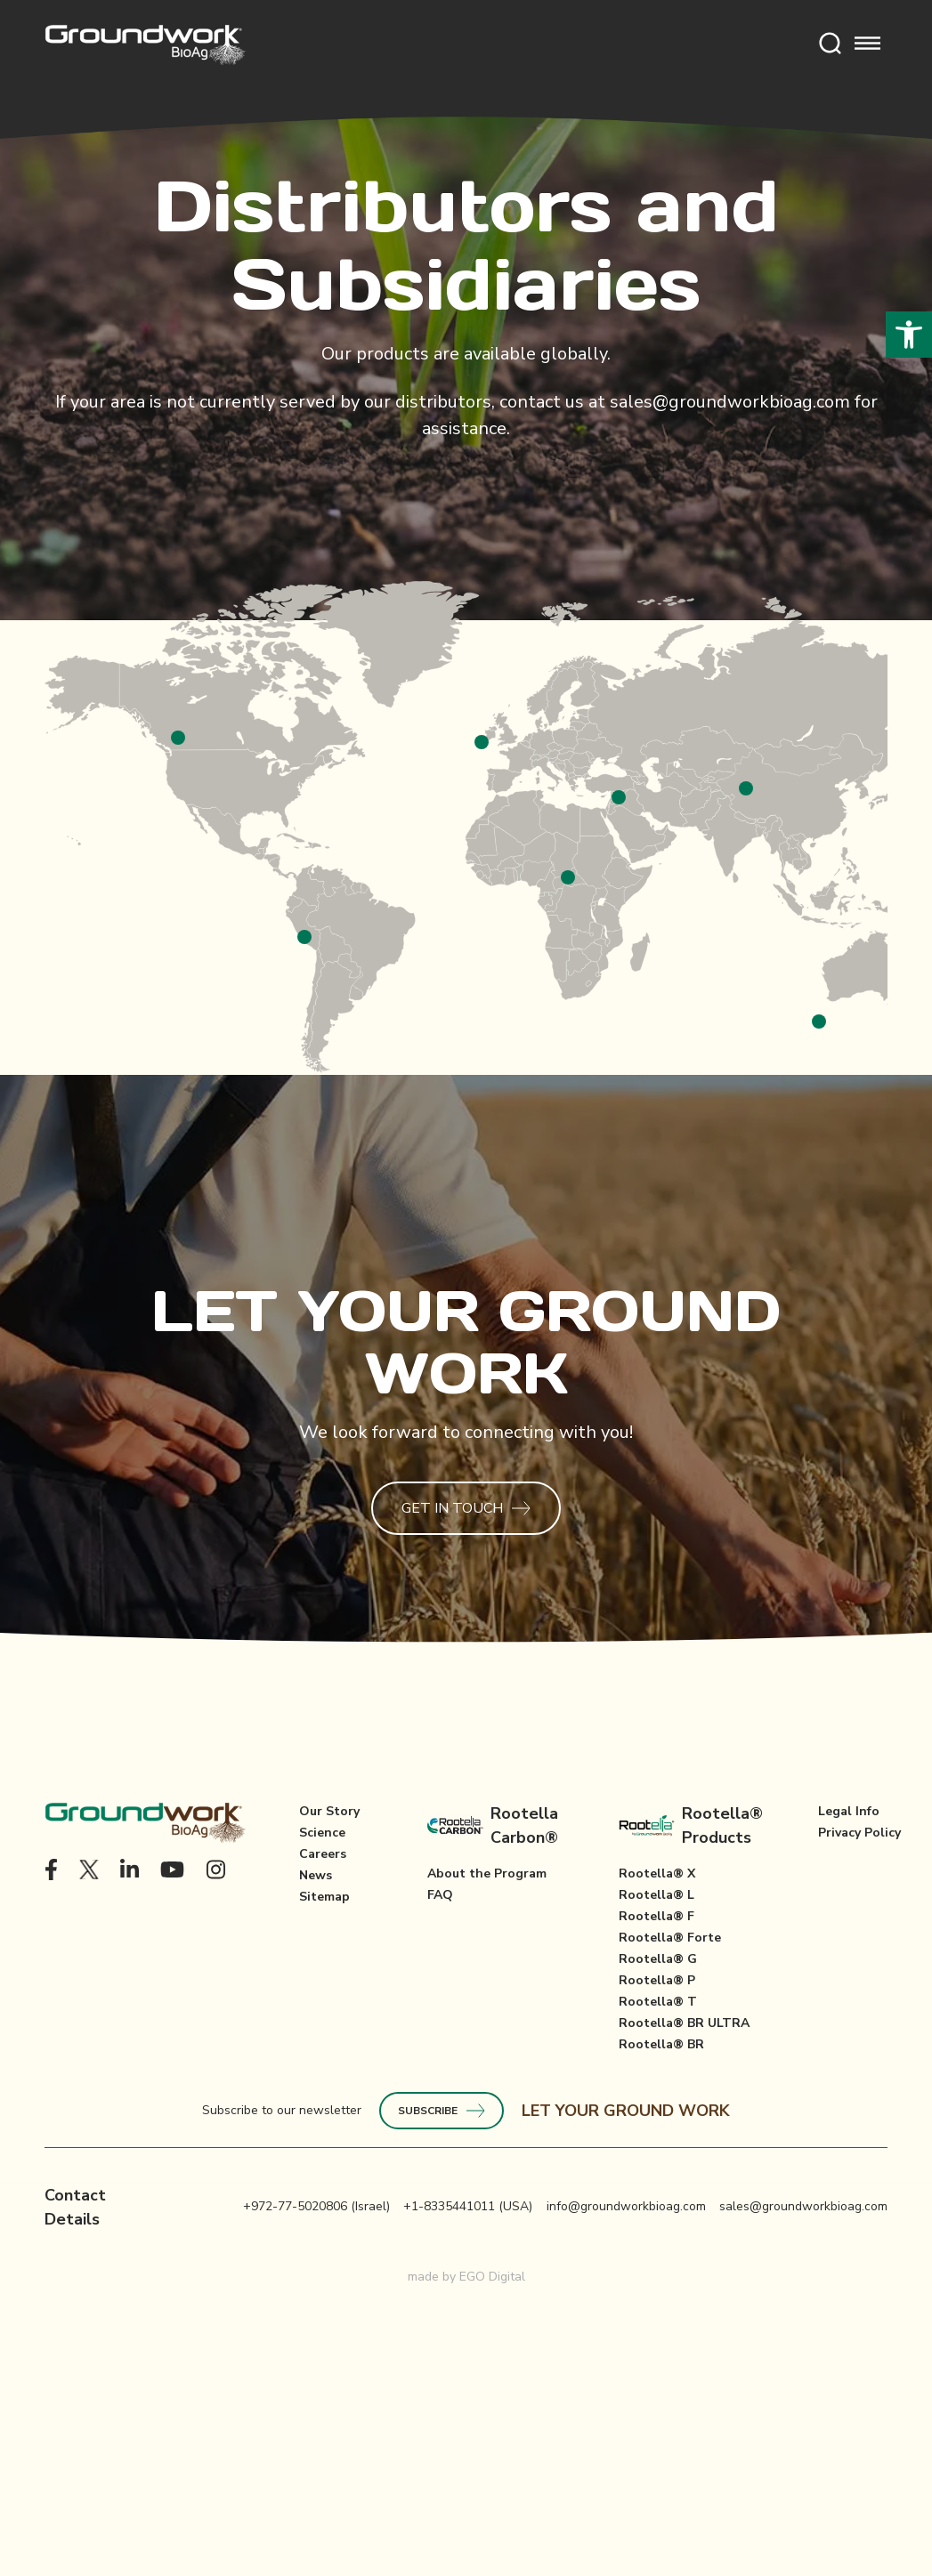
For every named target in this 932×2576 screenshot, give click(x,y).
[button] (909, 334)
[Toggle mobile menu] (867, 45)
